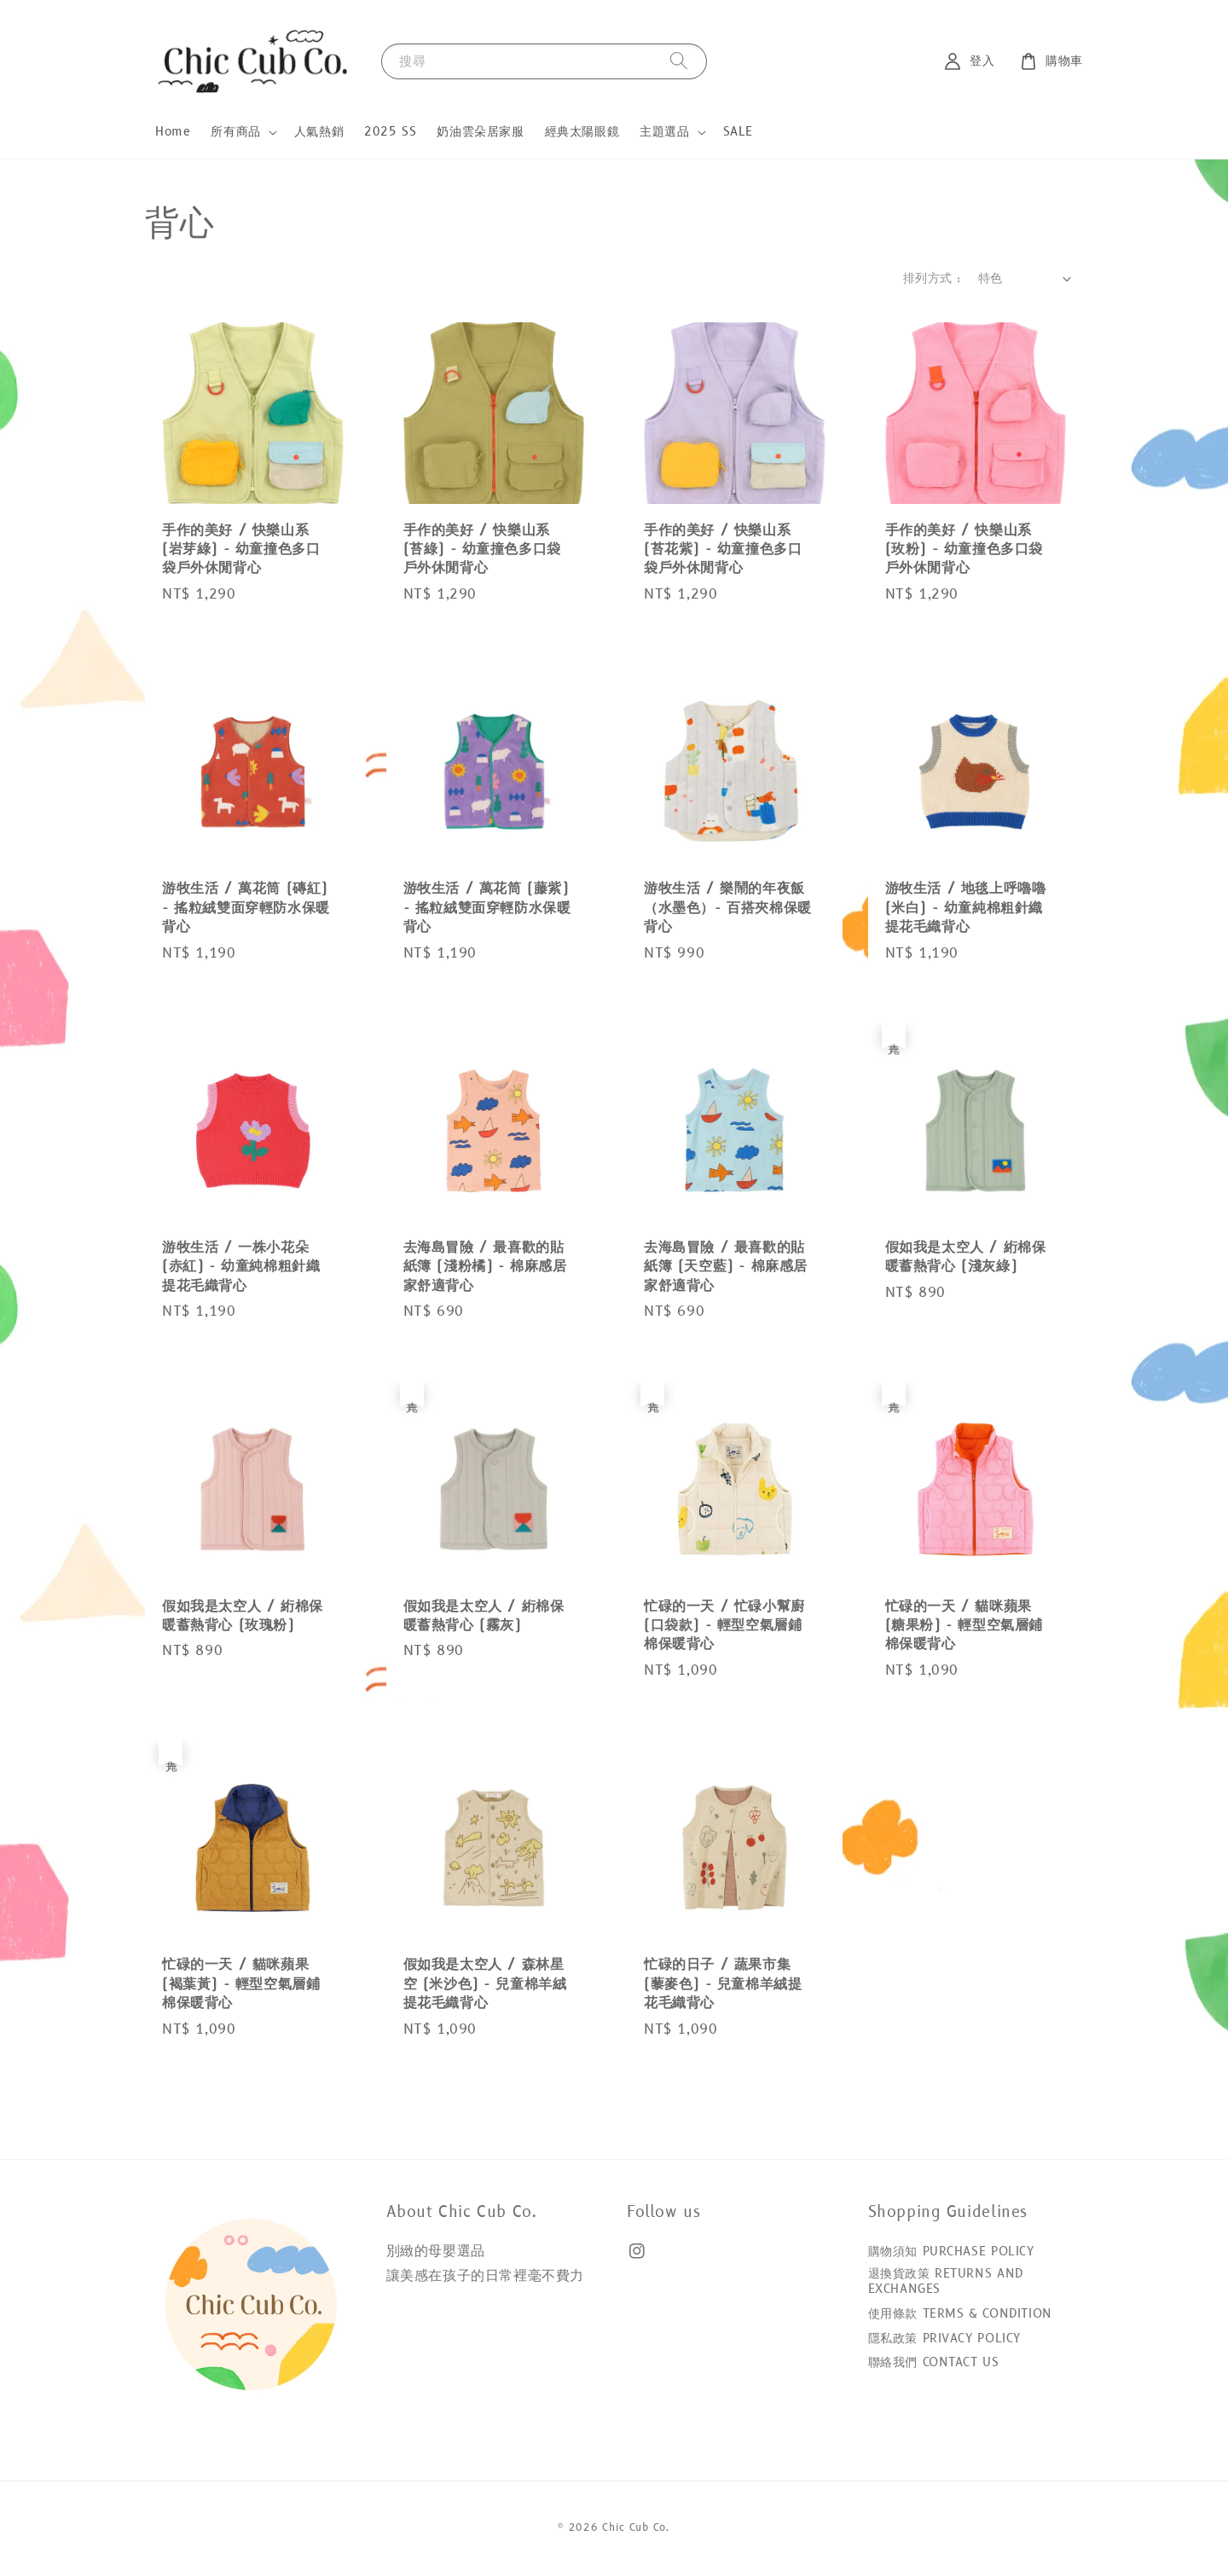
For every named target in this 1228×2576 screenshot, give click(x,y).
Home (172, 132)
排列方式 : (931, 278)
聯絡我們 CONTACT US (933, 2362)
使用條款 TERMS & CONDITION (960, 2314)
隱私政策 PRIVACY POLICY (944, 2338)
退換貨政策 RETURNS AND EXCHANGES (945, 2281)
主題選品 (664, 132)
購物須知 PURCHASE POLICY (951, 2252)
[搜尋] (679, 61)
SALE (738, 132)
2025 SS (390, 132)
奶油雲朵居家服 (480, 132)
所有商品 (235, 132)
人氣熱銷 (319, 132)
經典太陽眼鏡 (582, 132)
